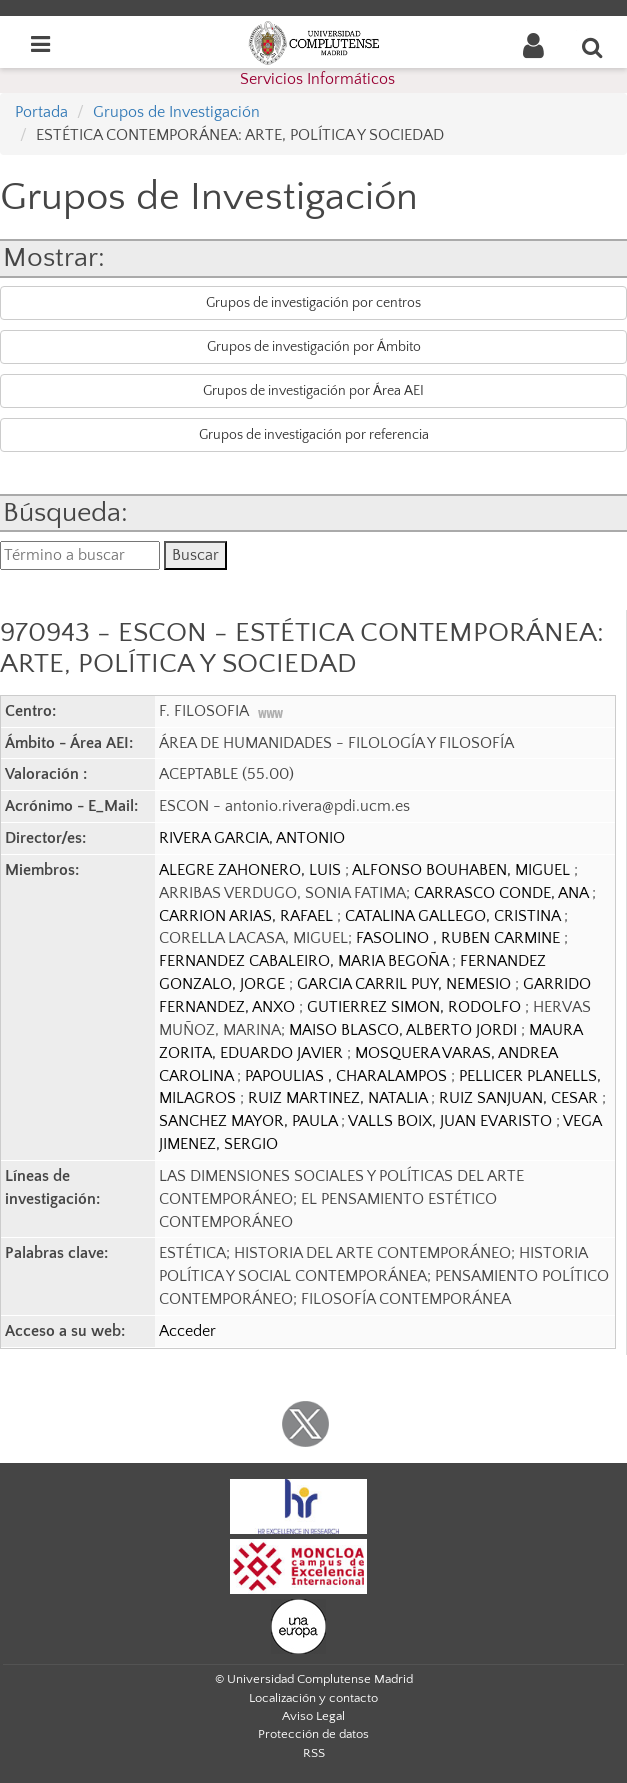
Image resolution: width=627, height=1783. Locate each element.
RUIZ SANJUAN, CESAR (520, 1098)
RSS (314, 1753)
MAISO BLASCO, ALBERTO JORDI (405, 1030)
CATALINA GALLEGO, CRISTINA (454, 916)
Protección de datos (313, 1734)
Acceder (187, 1331)
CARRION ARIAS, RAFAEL (248, 916)
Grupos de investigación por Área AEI (313, 391)
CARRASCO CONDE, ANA (503, 893)
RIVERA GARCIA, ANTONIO (252, 838)
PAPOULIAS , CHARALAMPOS (348, 1076)
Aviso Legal (313, 1716)
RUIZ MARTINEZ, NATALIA (339, 1098)
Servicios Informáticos (317, 79)
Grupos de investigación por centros (313, 303)
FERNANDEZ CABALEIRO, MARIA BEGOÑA (305, 961)
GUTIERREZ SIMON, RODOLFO (416, 1007)
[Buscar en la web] (593, 47)
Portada (41, 112)
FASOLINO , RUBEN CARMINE (460, 938)
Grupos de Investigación (176, 112)
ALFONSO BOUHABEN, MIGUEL (463, 870)
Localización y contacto (313, 1698)
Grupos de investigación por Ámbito (314, 347)
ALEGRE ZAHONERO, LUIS (252, 870)
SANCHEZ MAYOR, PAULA (250, 1121)
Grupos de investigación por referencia (314, 435)
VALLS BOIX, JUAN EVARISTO (452, 1121)
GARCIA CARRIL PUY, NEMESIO (406, 984)
